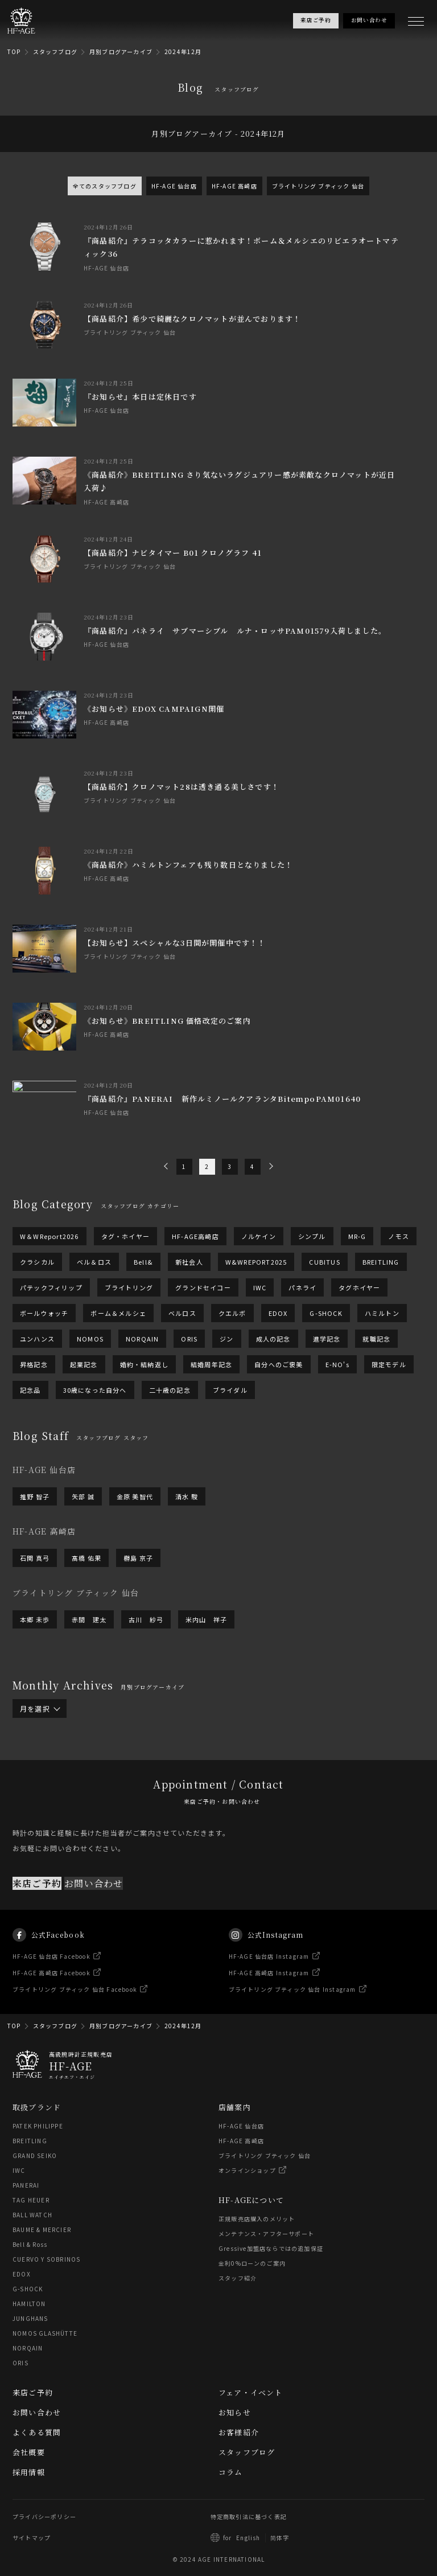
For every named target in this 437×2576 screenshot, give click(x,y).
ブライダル (230, 1389)
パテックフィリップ (51, 1287)
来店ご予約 (37, 1904)
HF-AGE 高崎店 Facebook (51, 1994)
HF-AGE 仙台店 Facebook (51, 1977)
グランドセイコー (203, 1287)
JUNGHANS (30, 2318)
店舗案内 (234, 2107)
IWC (260, 1287)
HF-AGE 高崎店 (234, 186)
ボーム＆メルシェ (118, 1313)
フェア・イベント (250, 2392)
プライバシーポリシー (44, 2516)
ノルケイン (258, 1236)
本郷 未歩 (35, 1619)
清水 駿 (186, 1496)
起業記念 (84, 1364)
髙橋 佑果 (86, 1557)
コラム (230, 2472)
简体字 (280, 2537)
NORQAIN (142, 1338)
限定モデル (389, 1364)
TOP (14, 51)
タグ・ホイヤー (125, 1236)
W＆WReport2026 (49, 1236)
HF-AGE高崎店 (195, 1236)
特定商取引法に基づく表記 (249, 2516)
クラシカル (37, 1261)
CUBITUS (324, 1261)
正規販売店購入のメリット (256, 2218)
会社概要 (29, 2452)
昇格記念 (34, 1364)
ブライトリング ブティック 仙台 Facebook (75, 2010)
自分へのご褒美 (278, 1364)
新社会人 (189, 1261)
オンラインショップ (247, 2170)
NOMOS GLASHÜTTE (45, 2333)
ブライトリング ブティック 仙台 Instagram (292, 2010)
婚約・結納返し (144, 1364)
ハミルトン (382, 1313)
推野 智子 (35, 1496)
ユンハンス (37, 1338)
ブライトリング (129, 1287)
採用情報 (29, 2472)
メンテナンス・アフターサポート (266, 2233)
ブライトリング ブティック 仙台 (318, 186)
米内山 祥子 (206, 1619)
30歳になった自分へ (95, 1389)
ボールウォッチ (44, 1313)
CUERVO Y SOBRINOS (46, 2259)
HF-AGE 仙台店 (174, 186)
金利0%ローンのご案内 (252, 2263)
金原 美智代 (135, 1496)
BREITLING (380, 1261)
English (248, 2537)
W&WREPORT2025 (256, 1261)
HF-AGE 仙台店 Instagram (269, 1977)
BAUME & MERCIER (42, 2229)
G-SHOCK (326, 1313)
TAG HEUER (31, 2200)
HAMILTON (29, 2303)
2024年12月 (183, 51)
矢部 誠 (83, 1496)
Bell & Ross (30, 2244)
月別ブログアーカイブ (120, 51)
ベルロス (182, 1313)
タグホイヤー (359, 1287)
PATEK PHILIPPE (38, 2126)
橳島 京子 (138, 1557)
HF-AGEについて (251, 2199)
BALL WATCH (32, 2214)
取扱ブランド (37, 2107)
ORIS (189, 1338)
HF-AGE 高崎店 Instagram (269, 1994)
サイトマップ (32, 2537)
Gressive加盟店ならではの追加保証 (270, 2248)
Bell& (143, 1261)
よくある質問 (37, 2432)
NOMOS (90, 1338)
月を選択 (40, 1708)
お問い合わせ (93, 1904)
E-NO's (337, 1364)
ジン (226, 1338)
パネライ (302, 1287)
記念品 (30, 1389)
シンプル (312, 1236)
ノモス (398, 1236)
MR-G (357, 1236)
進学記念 (327, 1338)
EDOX (278, 1313)
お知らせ (234, 2412)
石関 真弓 (35, 1557)
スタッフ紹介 (237, 2278)
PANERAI (26, 2185)
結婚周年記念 (211, 1364)
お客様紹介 (238, 2432)
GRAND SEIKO (35, 2155)
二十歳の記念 (170, 1389)
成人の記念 (273, 1338)
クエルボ (232, 1313)
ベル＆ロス (94, 1261)
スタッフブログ (55, 51)
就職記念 (376, 1338)
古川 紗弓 (146, 1619)
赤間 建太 (89, 1619)
